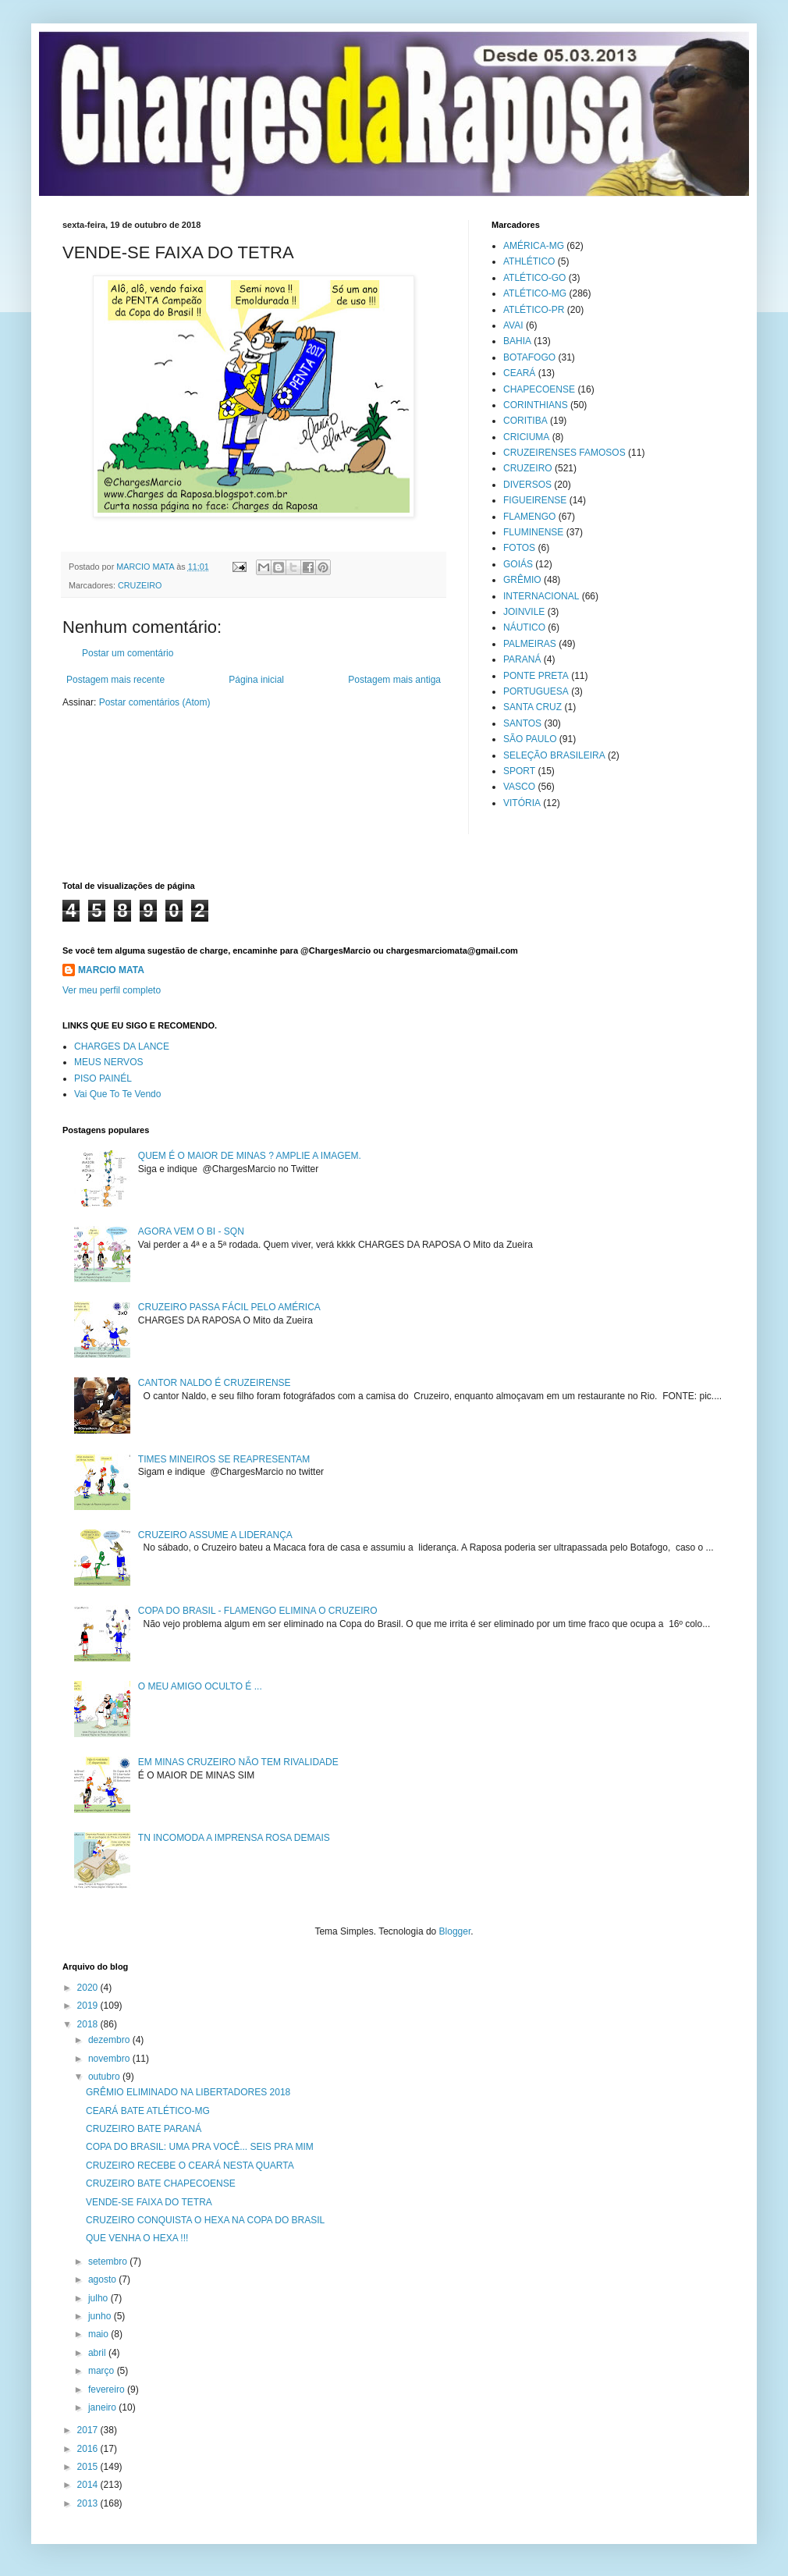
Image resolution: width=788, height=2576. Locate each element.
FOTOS (519, 547)
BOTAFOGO (529, 357)
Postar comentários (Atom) (155, 702)
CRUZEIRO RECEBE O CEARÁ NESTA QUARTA (190, 2165)
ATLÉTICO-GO (534, 277)
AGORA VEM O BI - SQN (191, 1231)
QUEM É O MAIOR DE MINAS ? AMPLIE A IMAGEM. (249, 1155)
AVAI (513, 325)
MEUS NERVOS (108, 1062)
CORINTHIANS (535, 405)
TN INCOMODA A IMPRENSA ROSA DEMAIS (234, 1837)
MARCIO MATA (111, 970)
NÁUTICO (524, 627)
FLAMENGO (529, 516)
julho (99, 2298)
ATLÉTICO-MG (534, 293)
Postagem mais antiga (394, 679)
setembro (109, 2261)
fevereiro (107, 2389)
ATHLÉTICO (529, 261)
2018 (89, 2024)
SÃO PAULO (529, 739)
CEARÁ (519, 373)
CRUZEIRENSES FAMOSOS (564, 452)
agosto (103, 2279)
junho (101, 2316)
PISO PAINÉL (103, 1078)
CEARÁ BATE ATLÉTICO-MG (148, 2110)
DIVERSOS (527, 484)
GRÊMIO (522, 579)
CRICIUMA (526, 437)
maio (99, 2334)
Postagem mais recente (115, 679)
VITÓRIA (522, 803)
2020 (89, 1987)
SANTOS (522, 723)
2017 (89, 2430)
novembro (110, 2058)
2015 (89, 2466)
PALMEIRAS (529, 643)
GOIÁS (518, 564)
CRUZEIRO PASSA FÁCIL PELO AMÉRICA (229, 1307)
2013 (89, 2503)
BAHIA (517, 341)
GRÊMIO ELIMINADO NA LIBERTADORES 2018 (188, 2092)
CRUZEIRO (140, 585)
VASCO (519, 786)
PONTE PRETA (536, 675)
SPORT (519, 771)
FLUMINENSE (533, 532)
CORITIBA (525, 420)
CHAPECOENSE (539, 389)
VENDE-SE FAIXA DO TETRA (149, 2202)
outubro (105, 2076)
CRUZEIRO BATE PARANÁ (143, 2128)
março (102, 2370)
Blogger (455, 1931)
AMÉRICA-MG (533, 245)
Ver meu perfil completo (111, 990)
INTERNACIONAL (541, 596)
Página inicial (256, 679)
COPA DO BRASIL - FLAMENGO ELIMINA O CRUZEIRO (258, 1610)
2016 (89, 2448)
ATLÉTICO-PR (533, 309)
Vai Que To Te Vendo (117, 1094)
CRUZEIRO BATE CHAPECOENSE (161, 2183)
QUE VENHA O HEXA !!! (137, 2238)
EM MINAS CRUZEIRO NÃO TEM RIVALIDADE (238, 1762)
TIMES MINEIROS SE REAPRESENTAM (224, 1459)
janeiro (103, 2407)
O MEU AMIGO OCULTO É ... (200, 1686)
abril (98, 2352)
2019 (89, 2005)
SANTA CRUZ (532, 707)
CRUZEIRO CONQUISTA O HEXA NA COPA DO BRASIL (205, 2220)
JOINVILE (524, 611)
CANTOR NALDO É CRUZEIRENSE (214, 1382)
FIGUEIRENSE (534, 500)
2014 (89, 2484)
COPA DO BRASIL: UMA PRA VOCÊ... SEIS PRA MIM (200, 2146)
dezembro (110, 2039)
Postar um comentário (127, 653)
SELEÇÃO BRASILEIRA (554, 755)
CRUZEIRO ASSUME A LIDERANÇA (215, 1535)
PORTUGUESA (536, 691)
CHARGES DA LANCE (121, 1046)
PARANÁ (522, 659)
